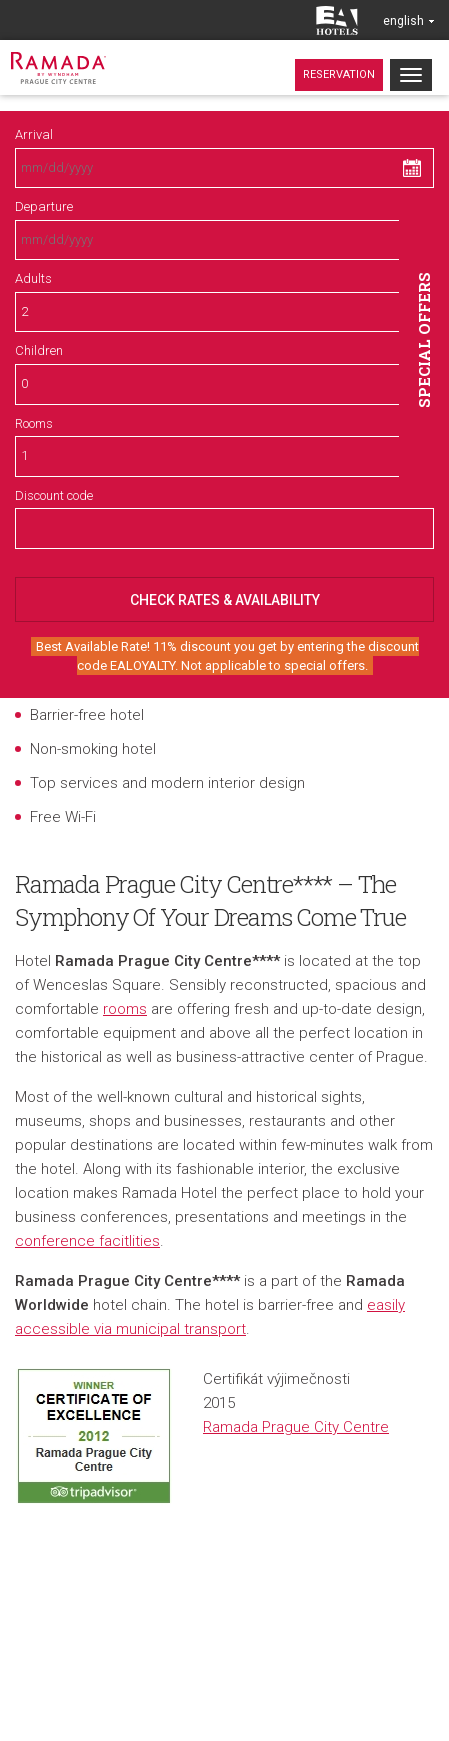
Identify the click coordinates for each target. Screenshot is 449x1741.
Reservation (339, 74)
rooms (125, 1009)
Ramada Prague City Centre (296, 1427)
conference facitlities (87, 1241)
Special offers (424, 340)
